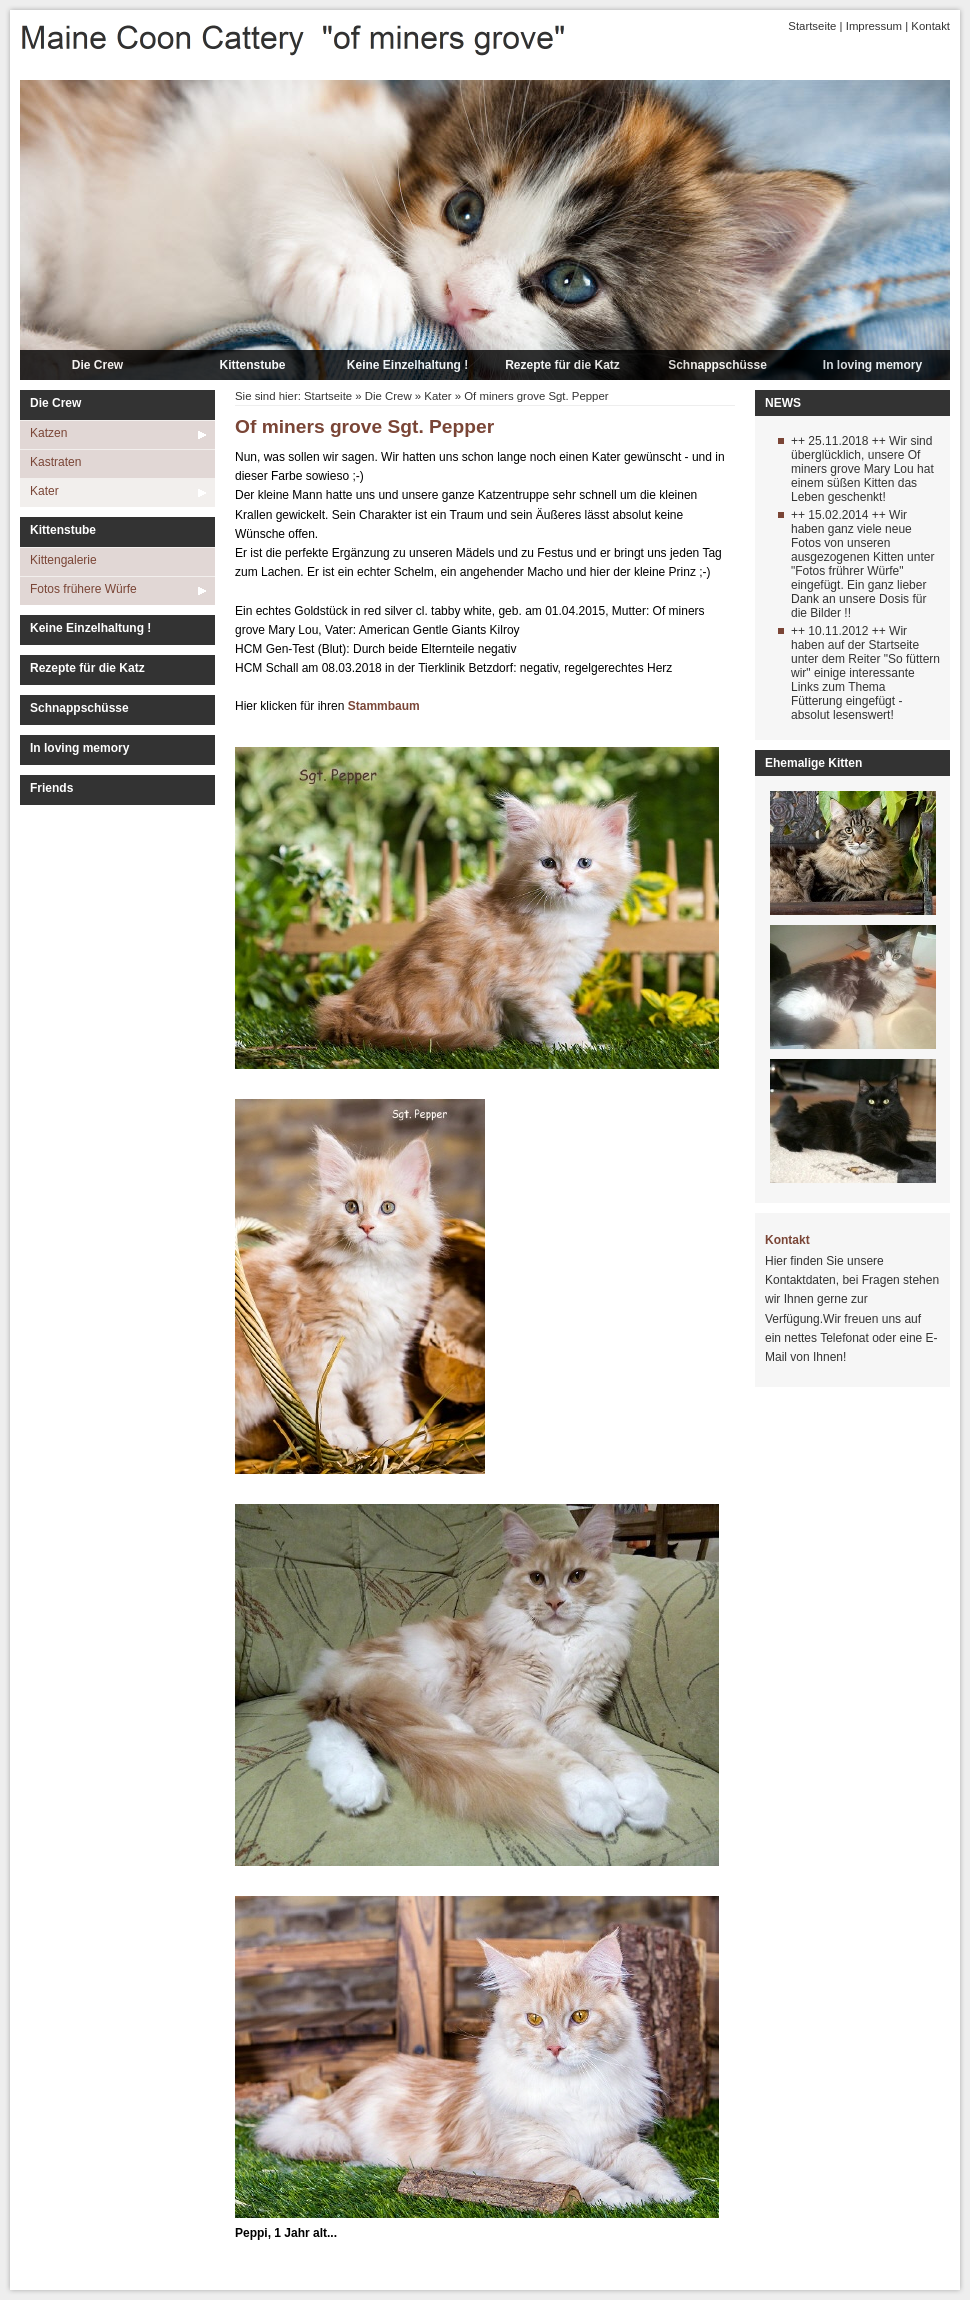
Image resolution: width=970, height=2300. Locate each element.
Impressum (874, 26)
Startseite (812, 26)
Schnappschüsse (717, 365)
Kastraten (55, 462)
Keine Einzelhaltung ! (407, 365)
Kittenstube (253, 365)
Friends (51, 788)
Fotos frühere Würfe (83, 589)
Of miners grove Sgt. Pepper (536, 396)
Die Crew (97, 365)
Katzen (48, 433)
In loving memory (872, 365)
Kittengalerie (63, 560)
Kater (44, 491)
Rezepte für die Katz (562, 365)
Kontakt (930, 26)
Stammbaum (384, 706)
